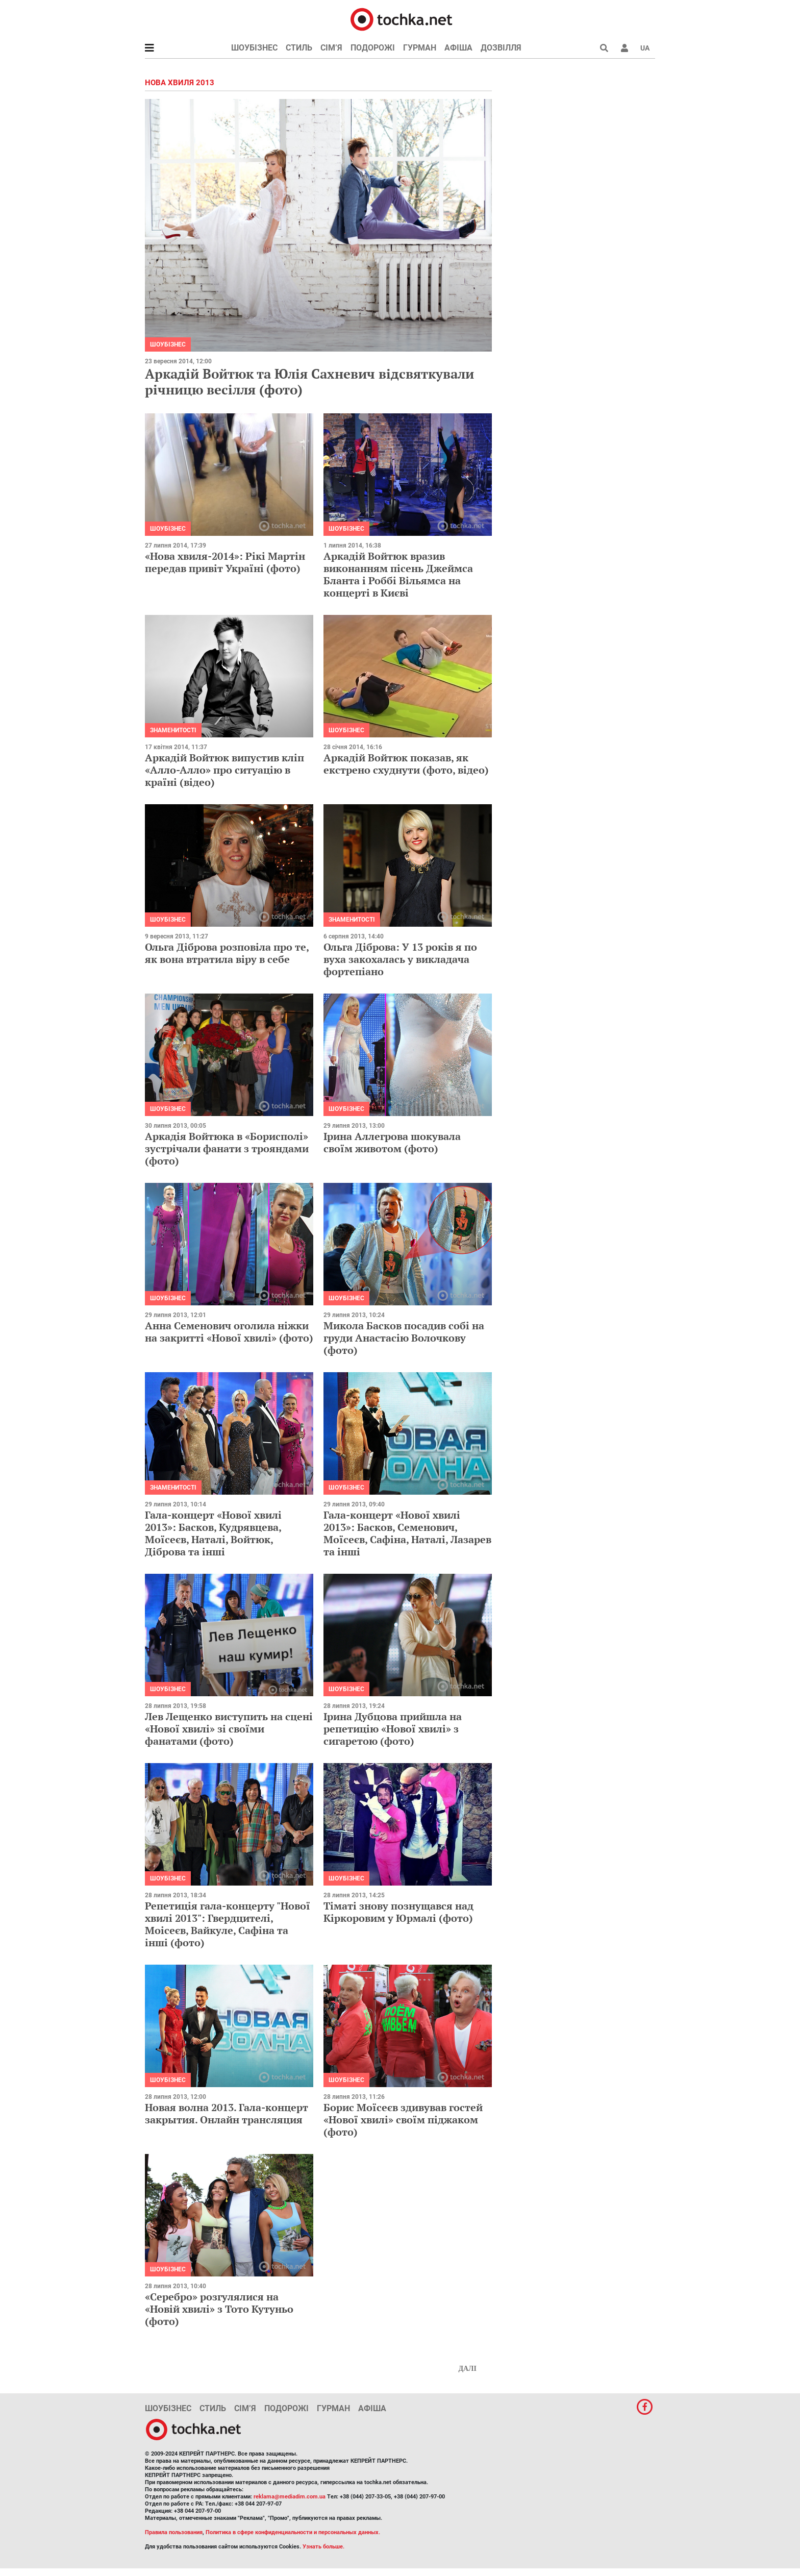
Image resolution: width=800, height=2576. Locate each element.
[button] (624, 48)
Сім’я (331, 48)
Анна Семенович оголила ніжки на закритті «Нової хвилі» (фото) (229, 1332)
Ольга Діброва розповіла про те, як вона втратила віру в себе (227, 953)
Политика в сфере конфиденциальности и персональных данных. (293, 2532)
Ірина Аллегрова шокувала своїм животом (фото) (392, 1142)
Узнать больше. (323, 2546)
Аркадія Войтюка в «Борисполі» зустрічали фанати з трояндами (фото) (227, 1148)
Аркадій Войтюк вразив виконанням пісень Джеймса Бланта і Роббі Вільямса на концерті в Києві (398, 574)
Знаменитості (173, 730)
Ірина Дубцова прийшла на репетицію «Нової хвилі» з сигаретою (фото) (392, 1729)
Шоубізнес (254, 48)
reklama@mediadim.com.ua (290, 2496)
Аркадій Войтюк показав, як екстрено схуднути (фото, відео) (406, 764)
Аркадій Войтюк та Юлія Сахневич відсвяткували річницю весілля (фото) (309, 381)
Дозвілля (501, 48)
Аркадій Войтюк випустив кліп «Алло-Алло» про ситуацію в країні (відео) (224, 770)
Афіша (458, 48)
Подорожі (373, 48)
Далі (467, 2368)
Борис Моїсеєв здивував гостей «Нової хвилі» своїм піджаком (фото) (403, 2119)
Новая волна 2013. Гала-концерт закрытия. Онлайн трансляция (226, 2113)
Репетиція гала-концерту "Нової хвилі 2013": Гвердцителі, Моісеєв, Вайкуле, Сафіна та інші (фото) (227, 1924)
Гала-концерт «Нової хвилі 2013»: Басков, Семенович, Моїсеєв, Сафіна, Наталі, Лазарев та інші (407, 1533)
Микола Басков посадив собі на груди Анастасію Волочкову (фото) (403, 1338)
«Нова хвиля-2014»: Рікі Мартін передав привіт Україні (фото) (225, 562)
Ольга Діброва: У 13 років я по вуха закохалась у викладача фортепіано (400, 959)
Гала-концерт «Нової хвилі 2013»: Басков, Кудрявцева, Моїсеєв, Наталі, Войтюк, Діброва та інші (213, 1533)
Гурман (419, 48)
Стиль (299, 48)
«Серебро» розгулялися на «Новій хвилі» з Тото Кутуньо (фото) (219, 2309)
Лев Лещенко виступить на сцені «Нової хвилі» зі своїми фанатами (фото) (229, 1729)
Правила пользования (174, 2532)
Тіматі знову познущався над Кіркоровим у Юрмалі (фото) (398, 1912)
